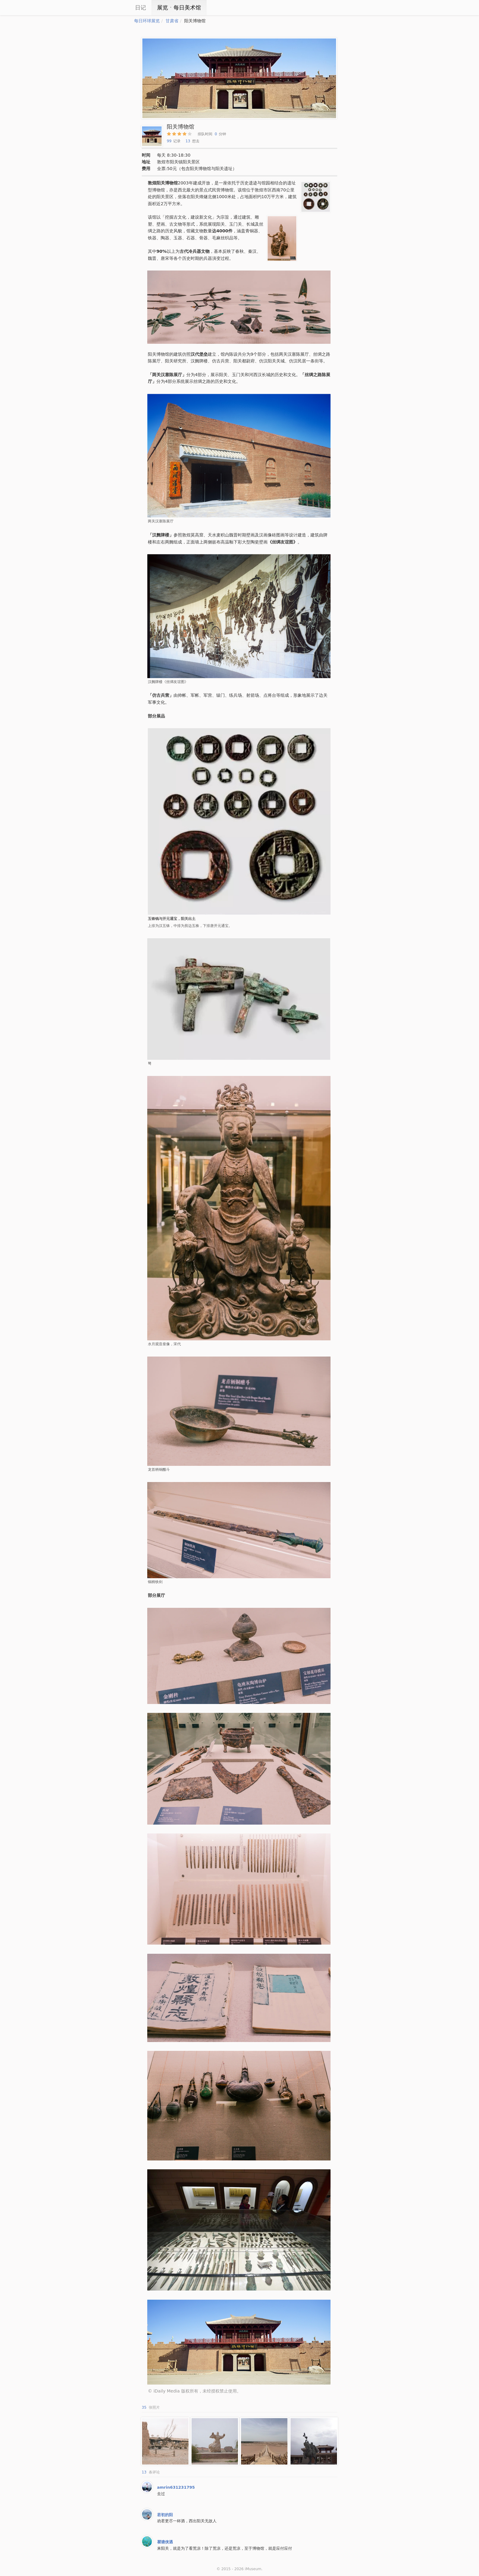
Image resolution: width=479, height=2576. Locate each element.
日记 (140, 7)
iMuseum (253, 2569)
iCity (116, 8)
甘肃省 (172, 20)
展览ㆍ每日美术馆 (179, 7)
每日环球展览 (147, 20)
